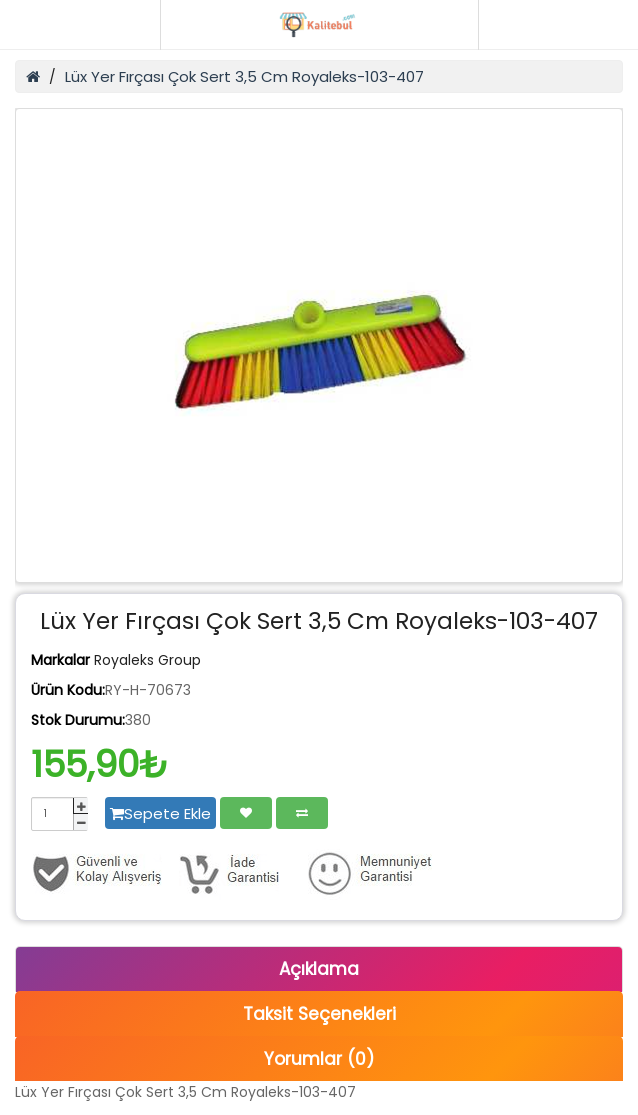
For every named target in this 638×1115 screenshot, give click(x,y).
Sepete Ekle (160, 813)
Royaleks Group (147, 660)
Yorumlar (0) (319, 1059)
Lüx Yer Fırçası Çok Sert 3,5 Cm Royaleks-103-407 (244, 76)
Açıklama (319, 969)
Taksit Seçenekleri (319, 1014)
